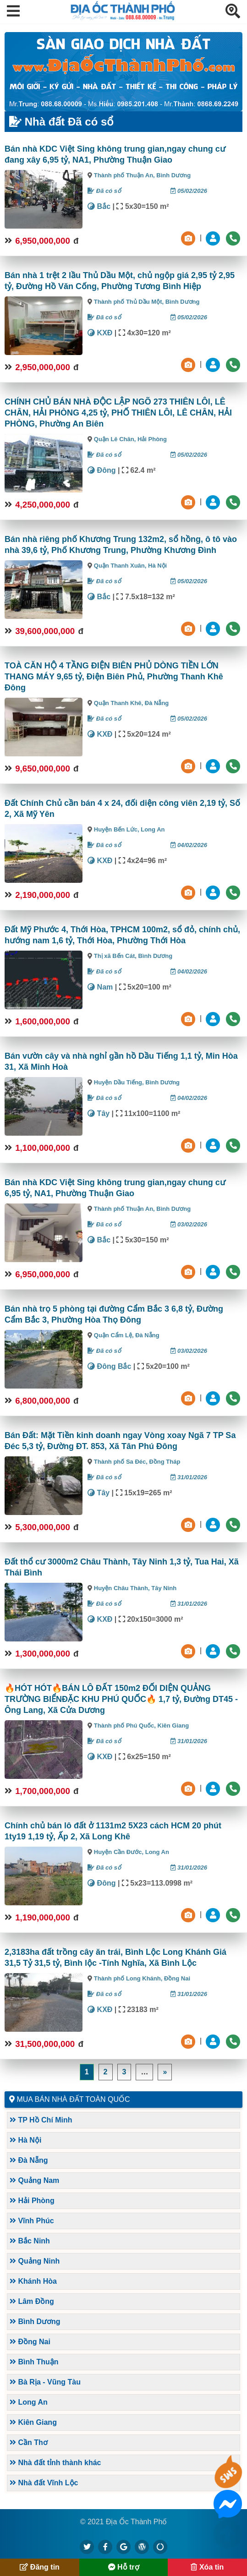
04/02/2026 (188, 845)
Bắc (99, 206)
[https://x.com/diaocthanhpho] (87, 2546)
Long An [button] (29, 2402)
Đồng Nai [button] (30, 2342)
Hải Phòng (152, 439)
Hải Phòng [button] (32, 2200)
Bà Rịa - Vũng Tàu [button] (45, 2382)
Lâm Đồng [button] (32, 2301)
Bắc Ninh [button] (30, 2241)
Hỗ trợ (123, 2567)
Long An (153, 829)
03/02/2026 (188, 1224)
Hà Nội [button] (25, 2140)
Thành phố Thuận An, (125, 175)
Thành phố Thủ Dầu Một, (129, 301)
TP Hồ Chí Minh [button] (41, 2120)
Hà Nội (157, 565)
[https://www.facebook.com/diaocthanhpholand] (105, 2546)
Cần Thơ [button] (29, 2442)
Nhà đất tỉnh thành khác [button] (55, 2463)
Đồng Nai (177, 1978)
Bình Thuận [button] (34, 2362)
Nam (100, 987)
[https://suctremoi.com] (160, 2546)
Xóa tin (207, 2567)
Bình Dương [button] (35, 2321)
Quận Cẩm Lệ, (114, 1335)
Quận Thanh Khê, (119, 703)
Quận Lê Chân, (115, 439)
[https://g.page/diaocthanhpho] (124, 2546)
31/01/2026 (188, 1477)
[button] (13, 12)
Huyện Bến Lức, (117, 829)
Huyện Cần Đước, (119, 1852)
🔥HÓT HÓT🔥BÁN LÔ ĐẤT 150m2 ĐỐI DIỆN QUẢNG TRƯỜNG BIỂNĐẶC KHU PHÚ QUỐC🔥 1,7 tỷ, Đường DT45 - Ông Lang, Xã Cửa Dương (121, 1699)
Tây (99, 1113)
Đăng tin (39, 2567)
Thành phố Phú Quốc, (126, 1725)
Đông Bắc (109, 1366)
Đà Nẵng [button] (29, 2160)
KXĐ (100, 333)
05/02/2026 (188, 190)
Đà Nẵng (157, 703)
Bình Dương (173, 175)
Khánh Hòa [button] (33, 2281)
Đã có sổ (104, 190)
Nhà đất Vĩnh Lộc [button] (44, 2483)
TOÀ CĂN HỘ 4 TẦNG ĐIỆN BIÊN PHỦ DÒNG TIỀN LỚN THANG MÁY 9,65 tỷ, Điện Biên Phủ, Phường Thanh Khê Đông (114, 676)
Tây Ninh (163, 1588)
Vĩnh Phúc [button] (32, 2221)
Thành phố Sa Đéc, (121, 1461)
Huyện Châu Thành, (122, 1588)
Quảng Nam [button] (34, 2180)
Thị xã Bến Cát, (116, 955)
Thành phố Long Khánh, (129, 1978)
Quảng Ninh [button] (35, 2261)
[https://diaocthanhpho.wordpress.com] (142, 2546)
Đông (101, 470)
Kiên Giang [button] (33, 2422)
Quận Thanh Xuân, (121, 565)
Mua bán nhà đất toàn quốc (73, 2099)
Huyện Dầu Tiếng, (119, 1082)
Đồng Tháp (164, 1461)
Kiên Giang (173, 1725)
